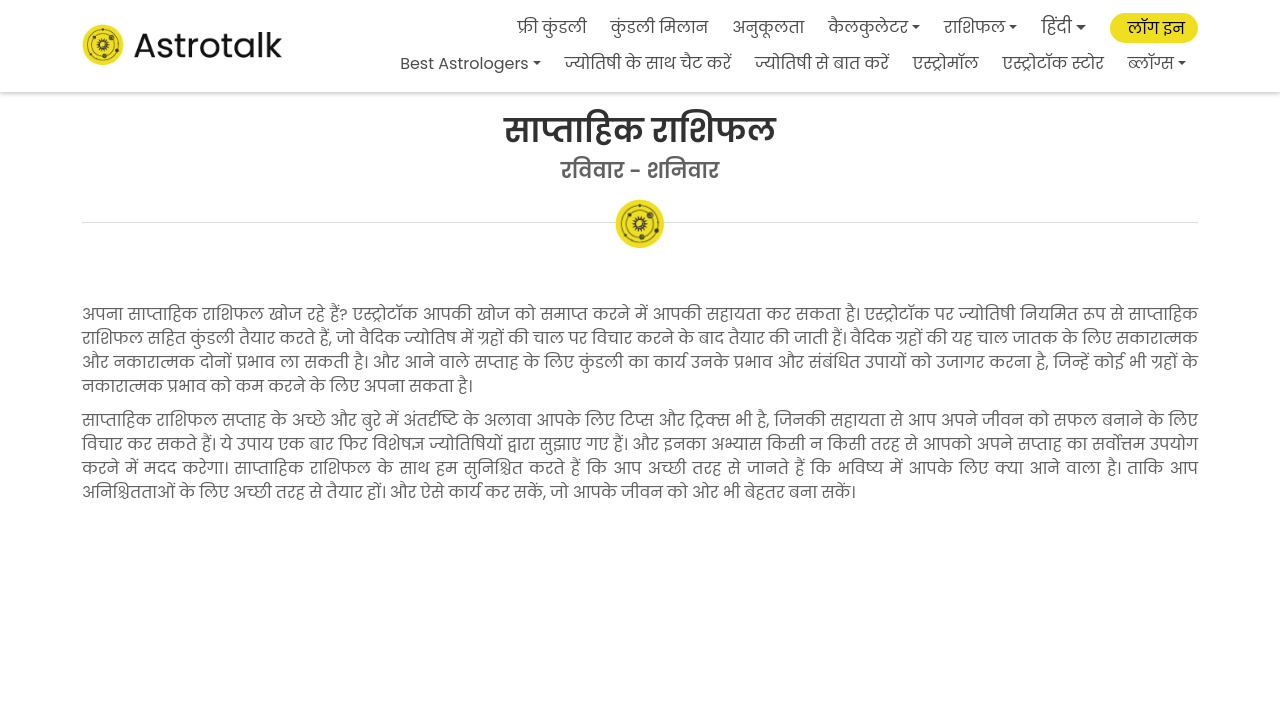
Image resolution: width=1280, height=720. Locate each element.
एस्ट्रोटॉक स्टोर (1053, 63)
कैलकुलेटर (868, 27)
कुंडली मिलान (660, 27)
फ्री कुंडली (552, 27)
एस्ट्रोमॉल (946, 63)
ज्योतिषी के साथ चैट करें (648, 63)
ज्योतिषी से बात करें (822, 63)
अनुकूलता (768, 27)
